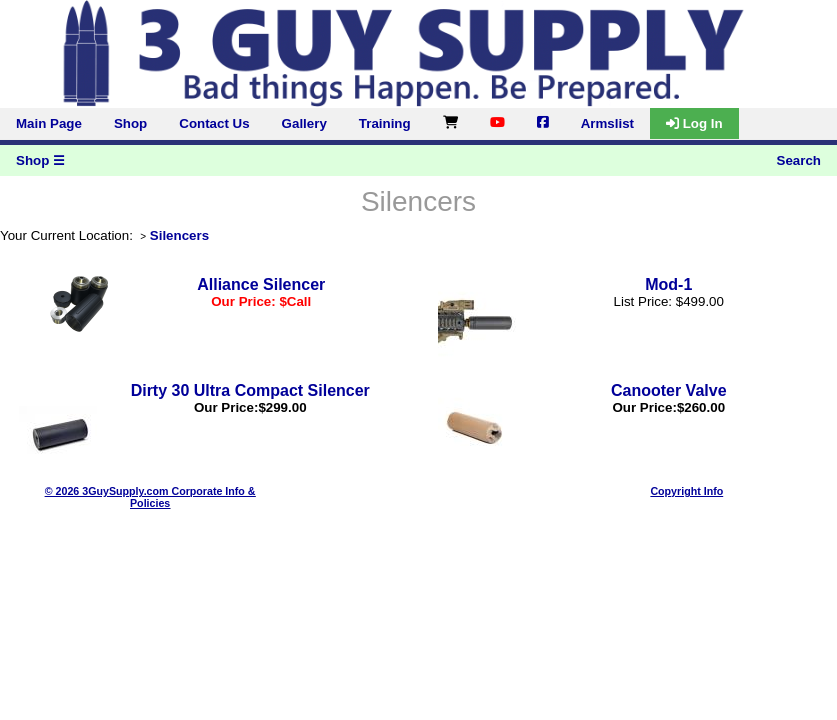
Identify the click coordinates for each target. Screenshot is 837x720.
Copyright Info (686, 491)
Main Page (49, 123)
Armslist (607, 123)
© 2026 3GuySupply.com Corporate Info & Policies (150, 497)
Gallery (304, 123)
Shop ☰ (40, 160)
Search (799, 160)
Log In (694, 123)
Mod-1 (668, 284)
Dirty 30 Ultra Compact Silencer (250, 390)
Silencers (179, 235)
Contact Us (214, 123)
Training (385, 123)
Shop (130, 123)
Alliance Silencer (261, 284)
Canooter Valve (669, 390)
